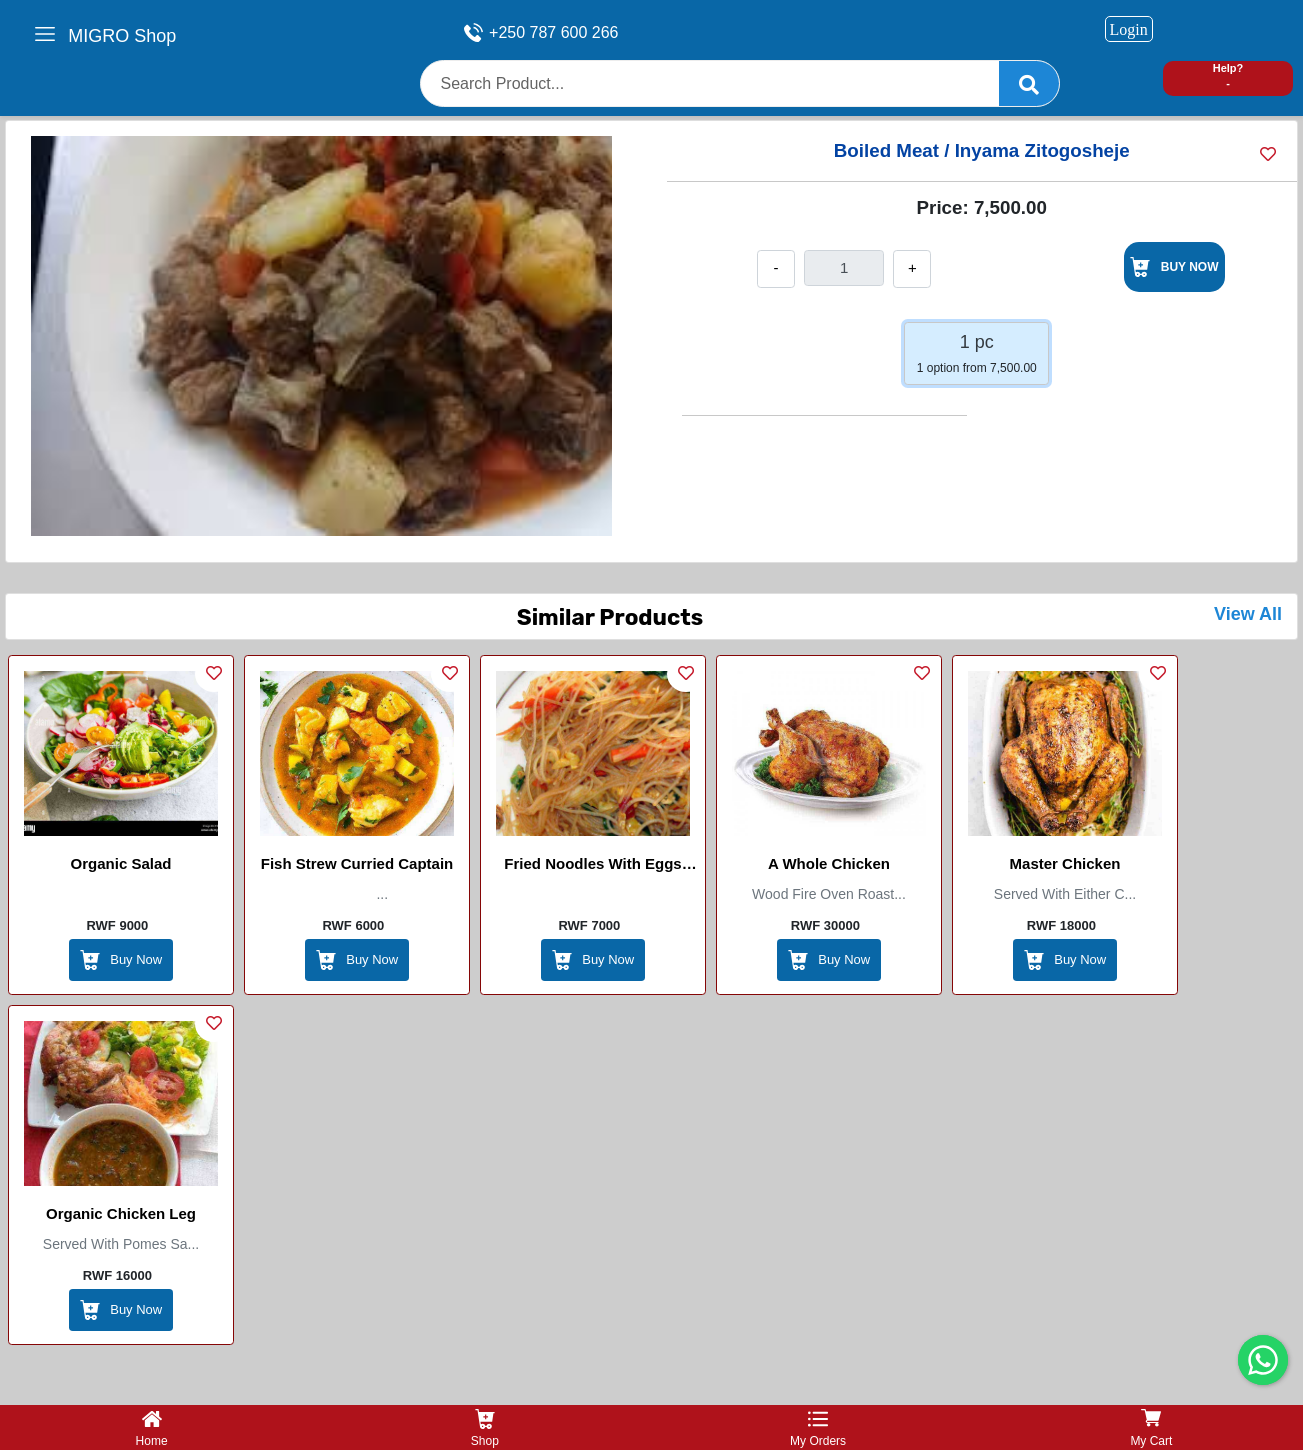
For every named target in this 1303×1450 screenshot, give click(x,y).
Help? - (1228, 75)
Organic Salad (121, 863)
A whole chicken (829, 863)
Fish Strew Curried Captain (357, 863)
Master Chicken (1065, 863)
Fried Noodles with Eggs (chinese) (592, 867)
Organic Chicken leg (121, 1213)
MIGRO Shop (122, 36)
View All (1248, 614)
